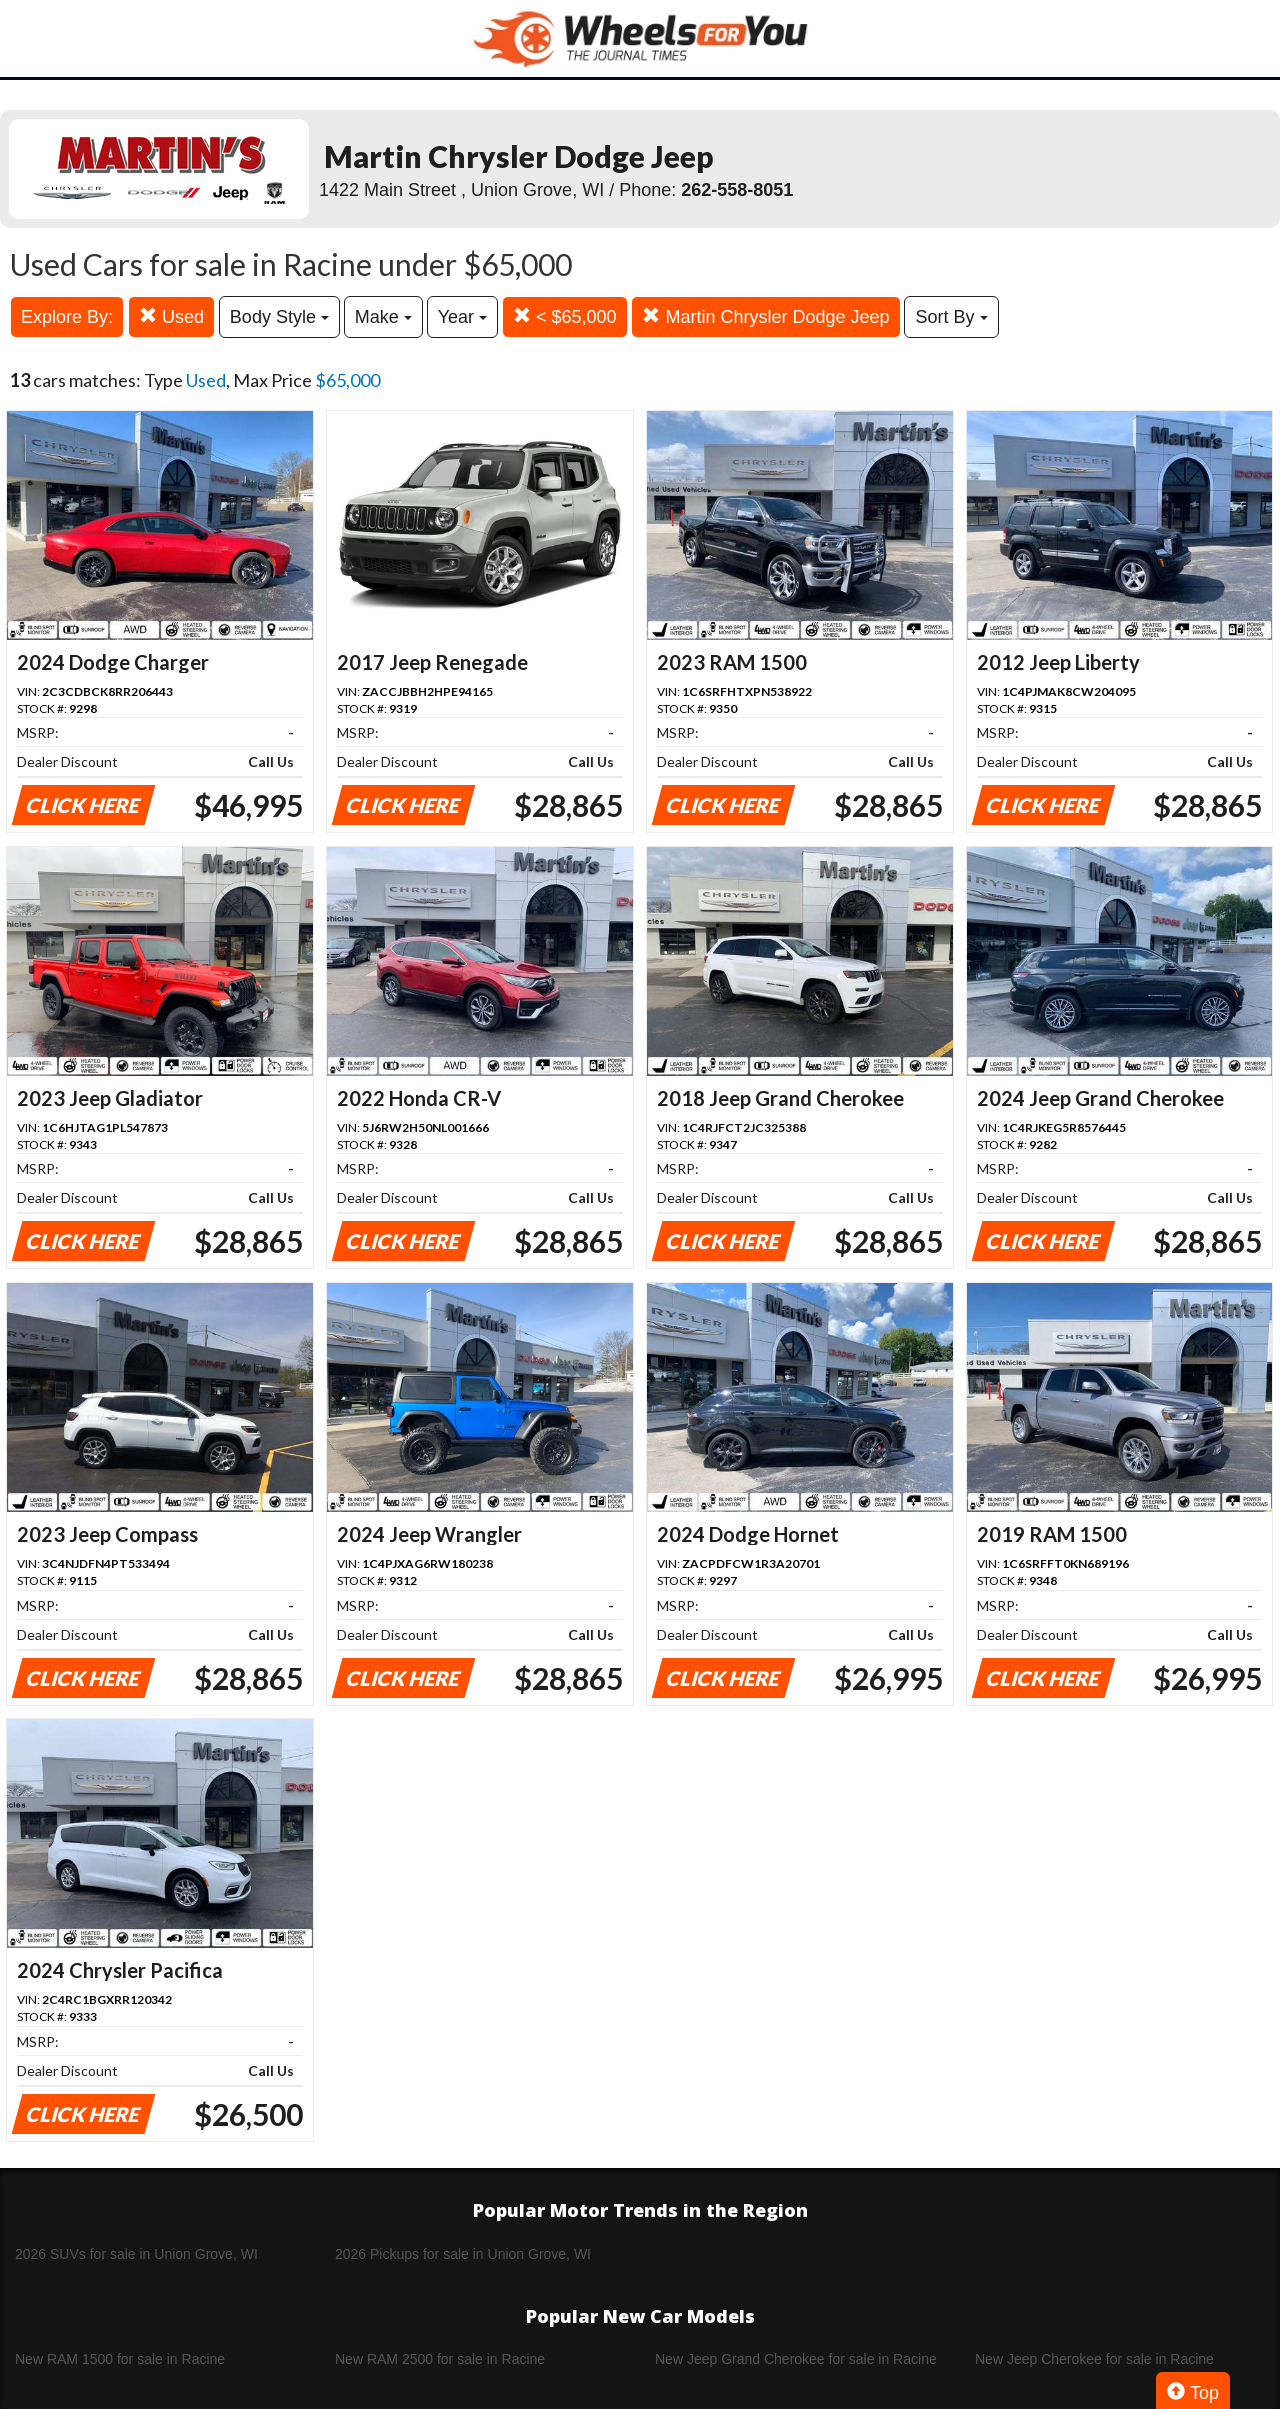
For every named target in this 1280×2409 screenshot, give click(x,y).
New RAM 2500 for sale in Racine (440, 2359)
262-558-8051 (737, 190)
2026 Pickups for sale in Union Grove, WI (463, 2254)
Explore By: (67, 317)
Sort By (951, 317)
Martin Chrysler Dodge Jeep (765, 316)
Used (171, 316)
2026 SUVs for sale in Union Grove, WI (136, 2254)
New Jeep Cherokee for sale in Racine (1094, 2359)
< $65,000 (565, 316)
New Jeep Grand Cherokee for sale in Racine (796, 2359)
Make (383, 317)
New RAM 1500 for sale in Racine (120, 2359)
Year (462, 317)
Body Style (279, 317)
